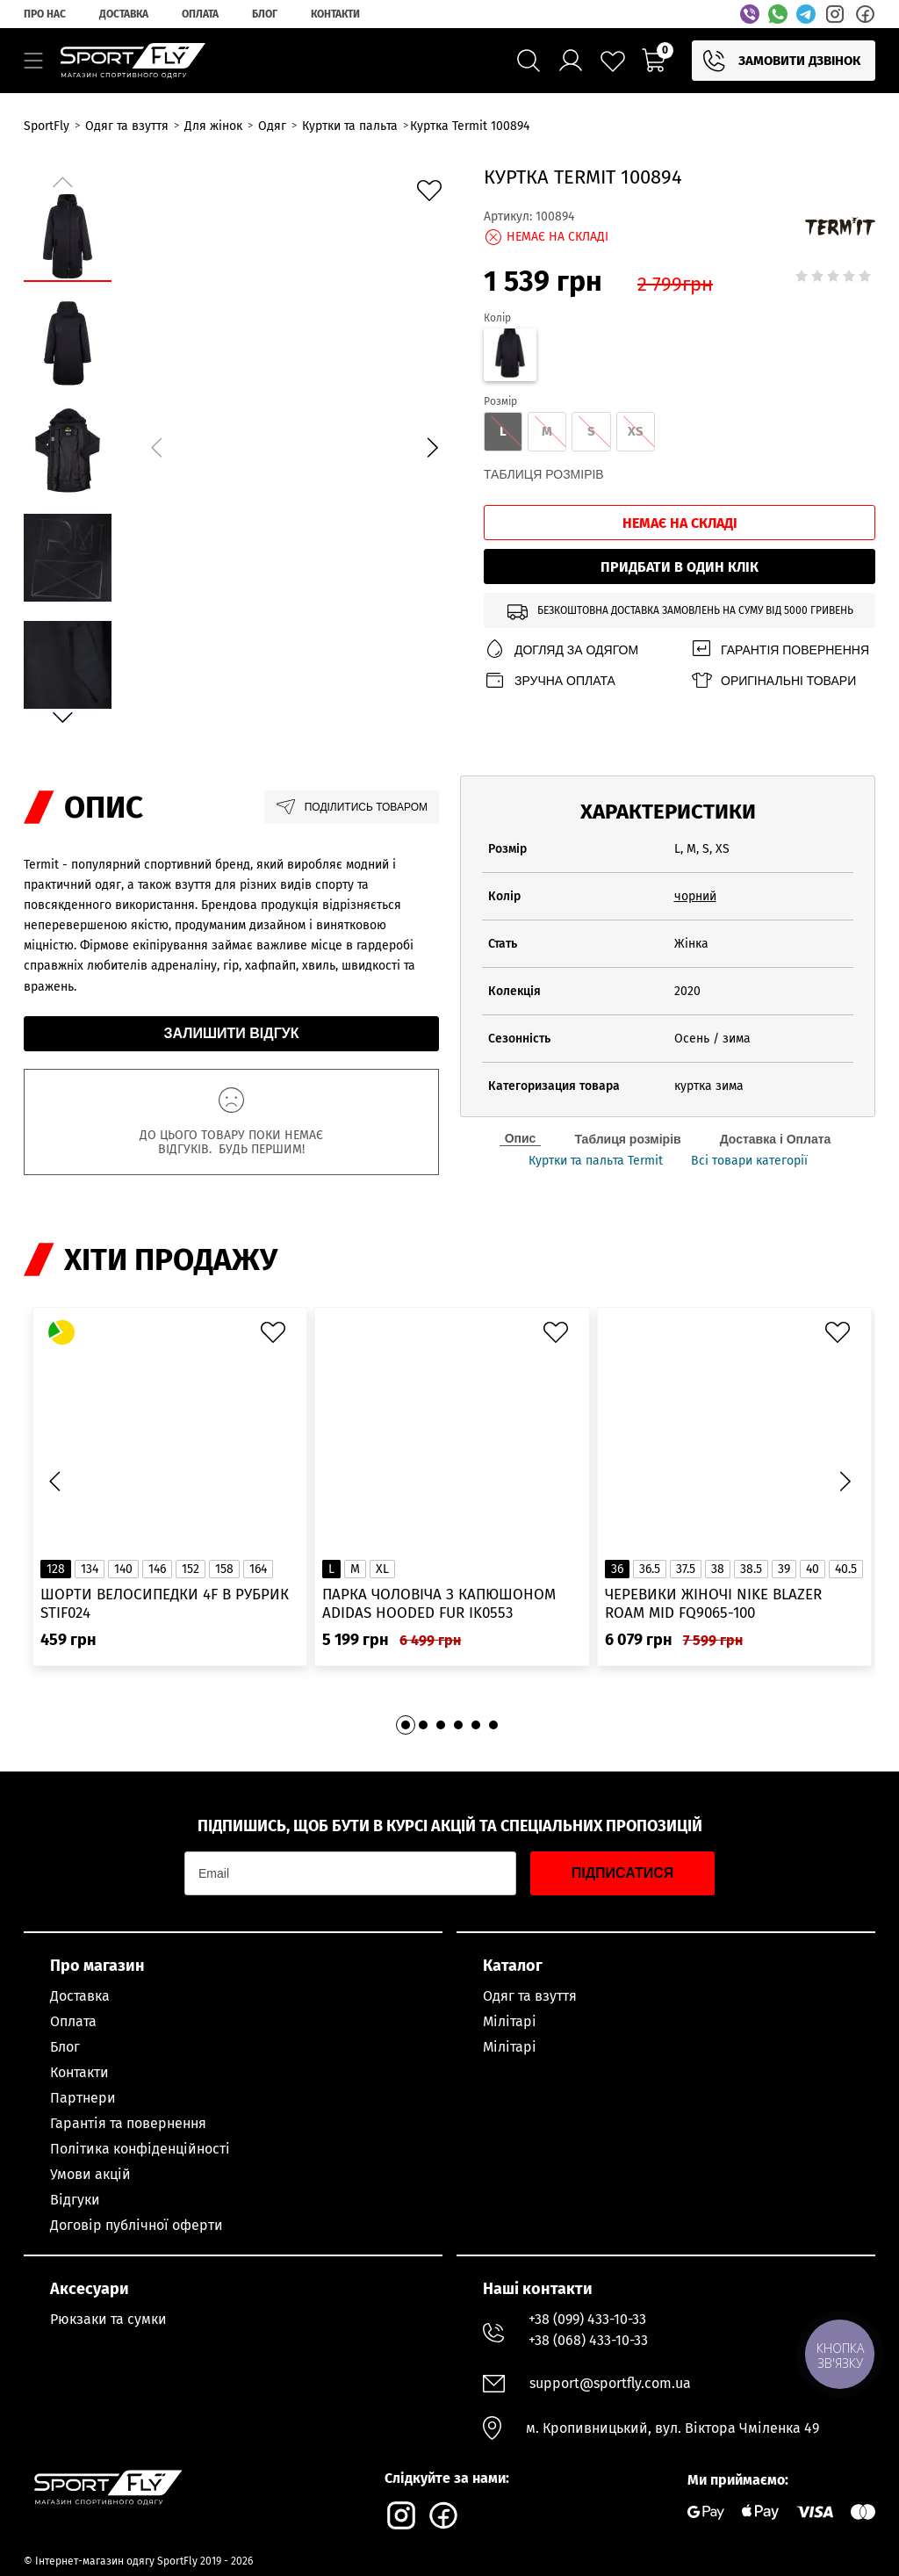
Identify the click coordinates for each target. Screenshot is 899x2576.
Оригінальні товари (773, 680)
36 (617, 1569)
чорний (695, 896)
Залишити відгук (231, 1033)
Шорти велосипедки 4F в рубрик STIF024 (164, 1603)
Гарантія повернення (779, 649)
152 (190, 1569)
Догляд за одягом (561, 649)
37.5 (685, 1569)
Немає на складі (679, 523)
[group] (294, 444)
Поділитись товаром (352, 807)
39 (784, 1569)
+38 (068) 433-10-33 (588, 2340)
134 (89, 1569)
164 (258, 1569)
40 (812, 1569)
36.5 (649, 1569)
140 (123, 1569)
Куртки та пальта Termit (596, 1161)
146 (157, 1569)
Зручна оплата (549, 680)
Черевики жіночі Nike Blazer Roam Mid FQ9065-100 (713, 1603)
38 (717, 1569)
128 (56, 1569)
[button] (432, 447)
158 (224, 1569)
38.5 (751, 1569)
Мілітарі (509, 2021)
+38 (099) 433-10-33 (587, 2319)
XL (382, 1569)
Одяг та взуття (530, 1996)
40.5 (846, 1569)
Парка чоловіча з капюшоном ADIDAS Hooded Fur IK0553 (439, 1603)
